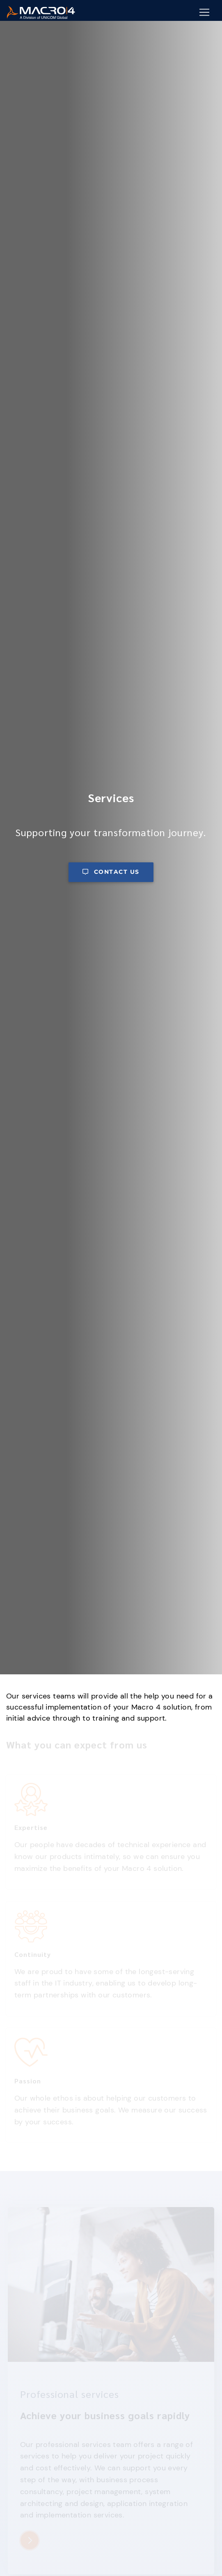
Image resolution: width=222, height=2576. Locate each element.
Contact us (110, 871)
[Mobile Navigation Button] (204, 12)
